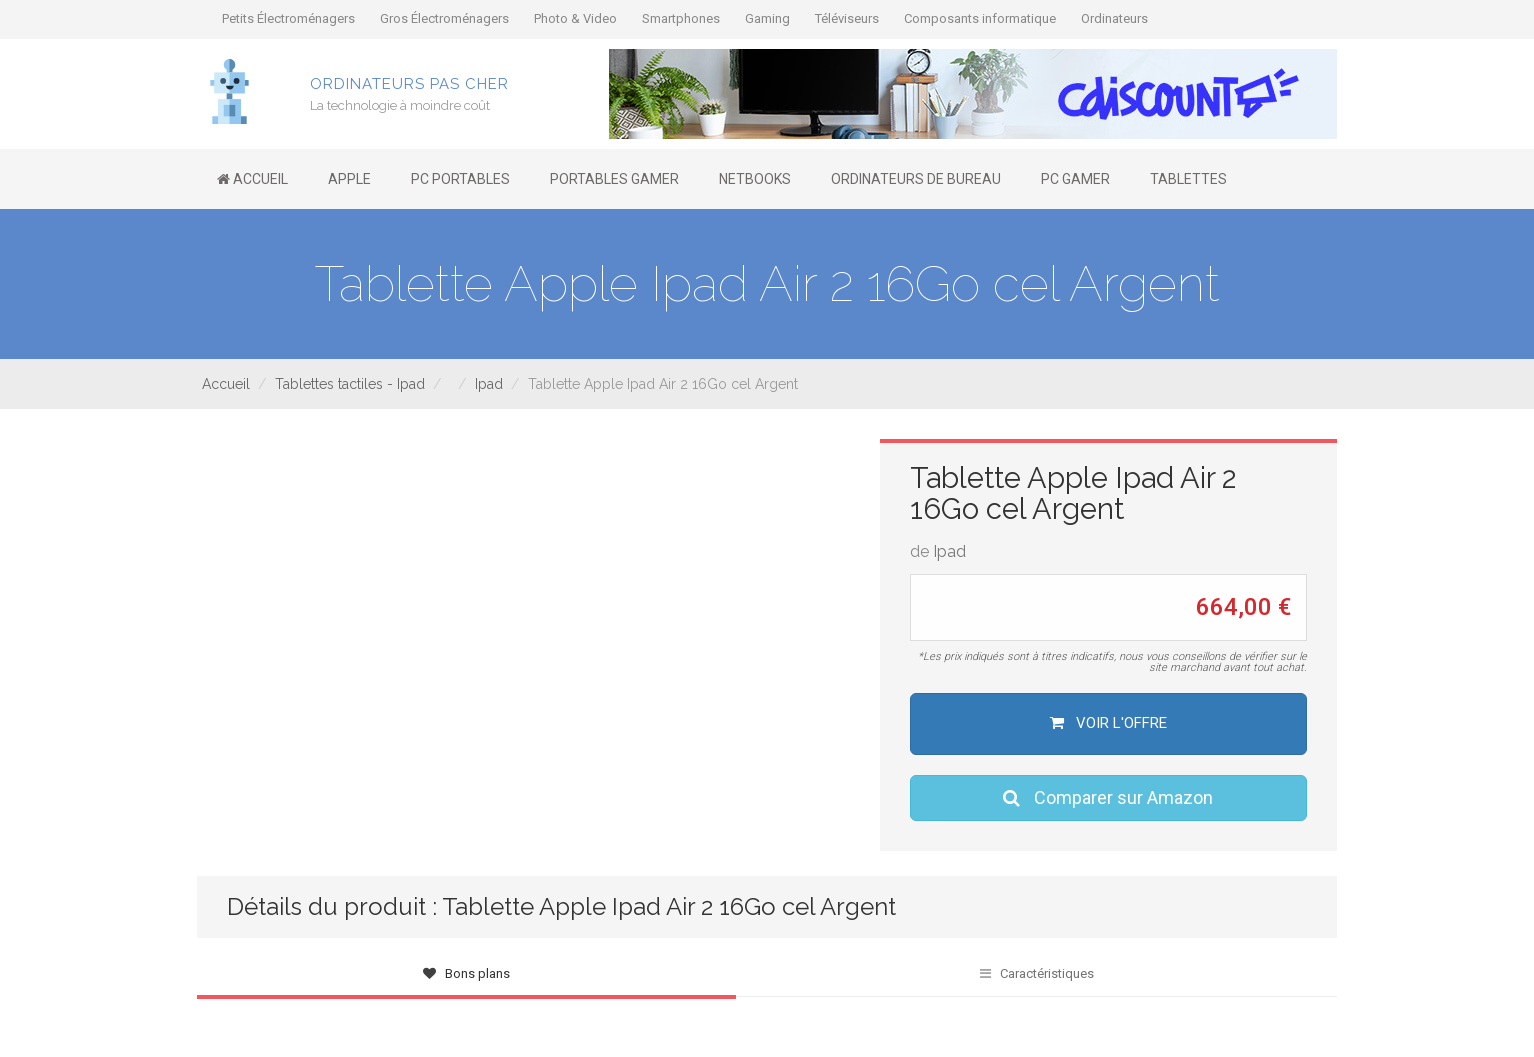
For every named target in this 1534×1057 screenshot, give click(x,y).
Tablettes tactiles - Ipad (350, 384)
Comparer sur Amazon (1108, 797)
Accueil (226, 384)
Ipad (489, 384)
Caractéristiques (1037, 973)
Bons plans (466, 973)
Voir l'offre (1108, 723)
